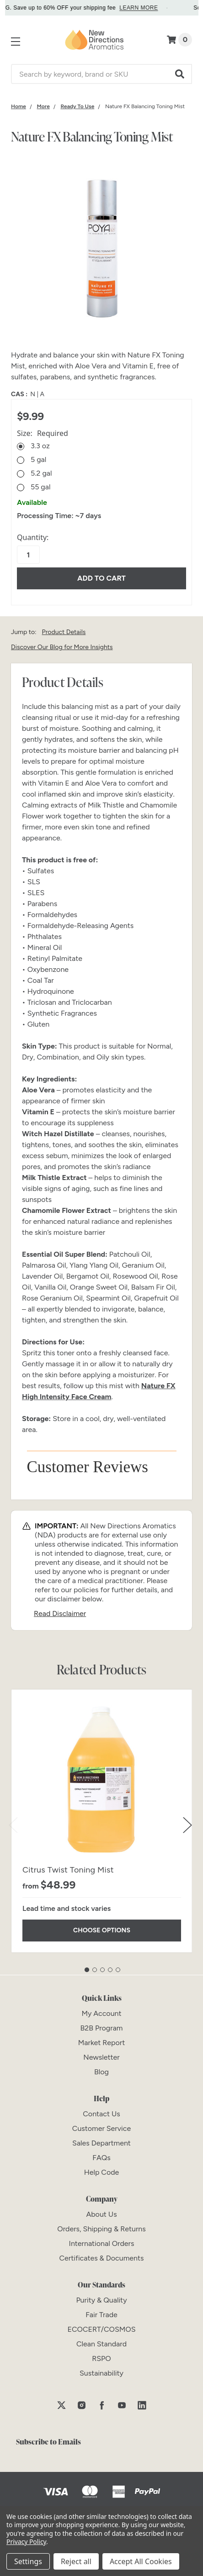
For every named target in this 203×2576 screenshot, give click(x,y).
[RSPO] (101, 2358)
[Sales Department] (101, 2143)
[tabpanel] (101, 1820)
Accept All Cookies (141, 2561)
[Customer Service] (101, 2128)
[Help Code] (101, 2172)
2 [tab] (94, 1969)
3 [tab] (102, 1969)
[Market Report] (101, 2042)
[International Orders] (101, 2243)
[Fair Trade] (101, 2314)
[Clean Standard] (101, 2344)
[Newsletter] (101, 2057)
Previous (13, 1825)
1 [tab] (87, 1969)
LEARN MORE (148, 8)
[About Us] (101, 2214)
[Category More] (43, 106)
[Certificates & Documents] (101, 2258)
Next (187, 1825)
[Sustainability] (101, 2373)
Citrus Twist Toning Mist (68, 1870)
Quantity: (32, 537)
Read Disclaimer (60, 1613)
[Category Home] (18, 106)
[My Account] (101, 2013)
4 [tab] (110, 1969)
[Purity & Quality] (101, 2300)
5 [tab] (118, 1969)
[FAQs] (101, 2157)
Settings (28, 2561)
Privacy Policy (26, 2541)
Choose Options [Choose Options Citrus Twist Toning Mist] (101, 1930)
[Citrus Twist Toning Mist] (101, 1779)
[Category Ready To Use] (77, 106)
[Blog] (101, 2071)
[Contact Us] (101, 2113)
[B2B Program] (101, 2028)
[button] (180, 74)
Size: (42, 433)
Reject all (76, 2561)
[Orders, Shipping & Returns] (101, 2228)
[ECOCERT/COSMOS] (101, 2329)
